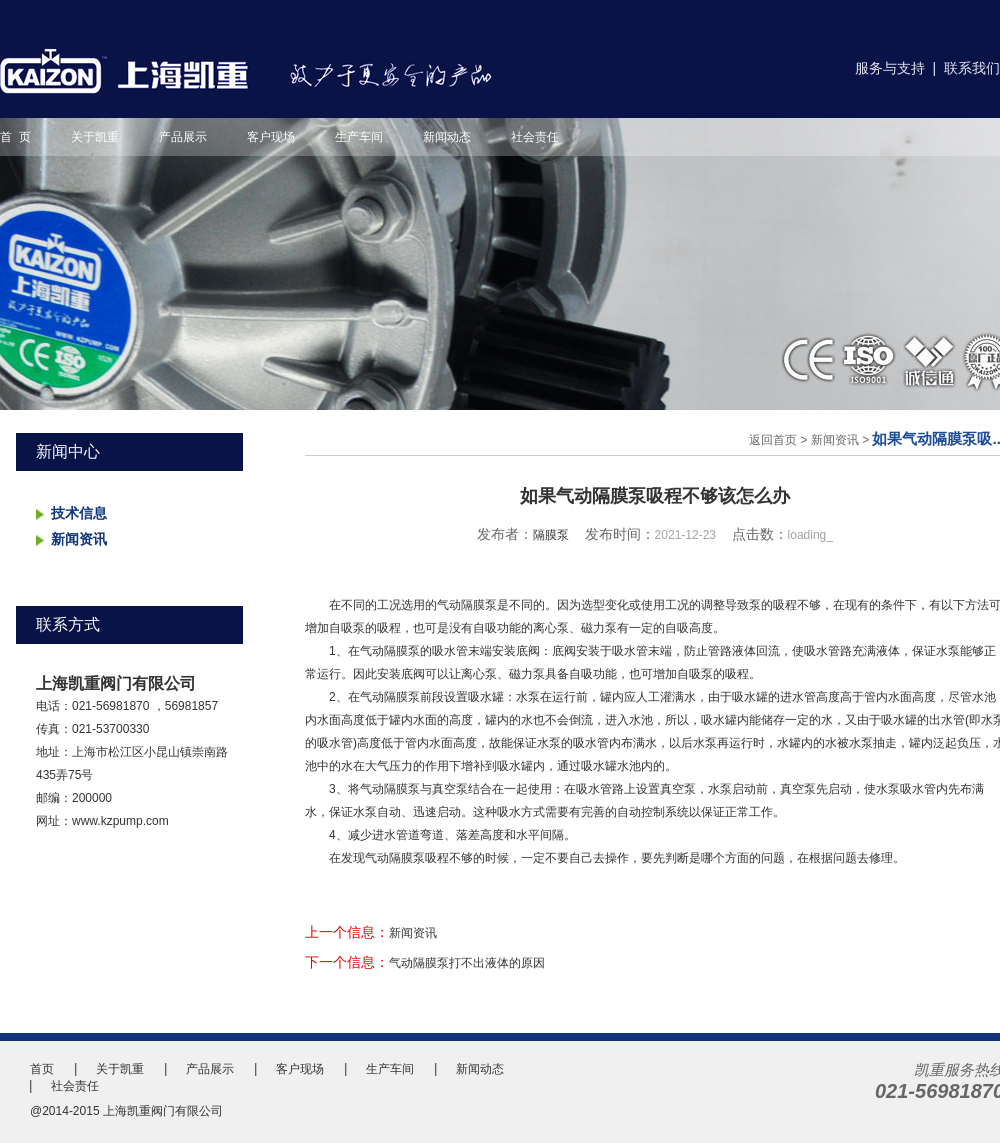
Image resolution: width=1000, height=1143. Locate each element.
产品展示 (183, 137)
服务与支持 (890, 68)
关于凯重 (95, 137)
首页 (42, 1069)
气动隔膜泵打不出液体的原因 (467, 963)
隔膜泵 (551, 535)
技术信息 (79, 513)
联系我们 (972, 68)
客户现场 (271, 137)
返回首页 (773, 440)
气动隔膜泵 (467, 605)
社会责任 (535, 137)
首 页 (15, 137)
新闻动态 (447, 137)
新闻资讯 (79, 539)
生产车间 (359, 137)
